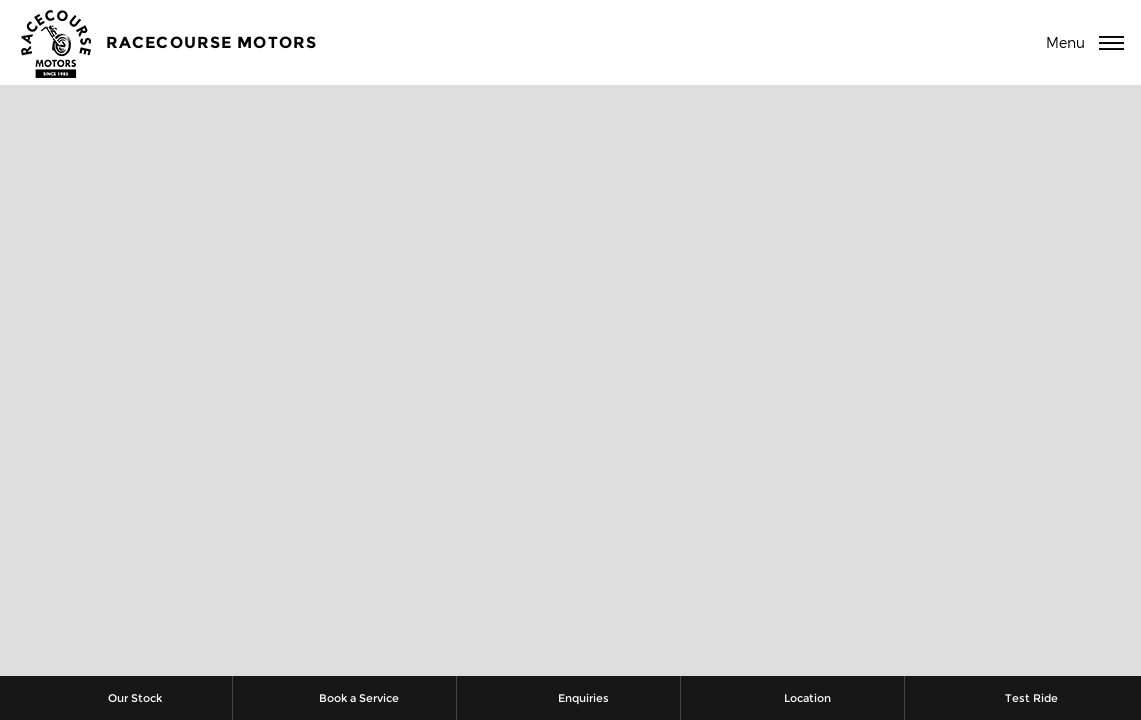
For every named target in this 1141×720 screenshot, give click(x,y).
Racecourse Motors (211, 42)
